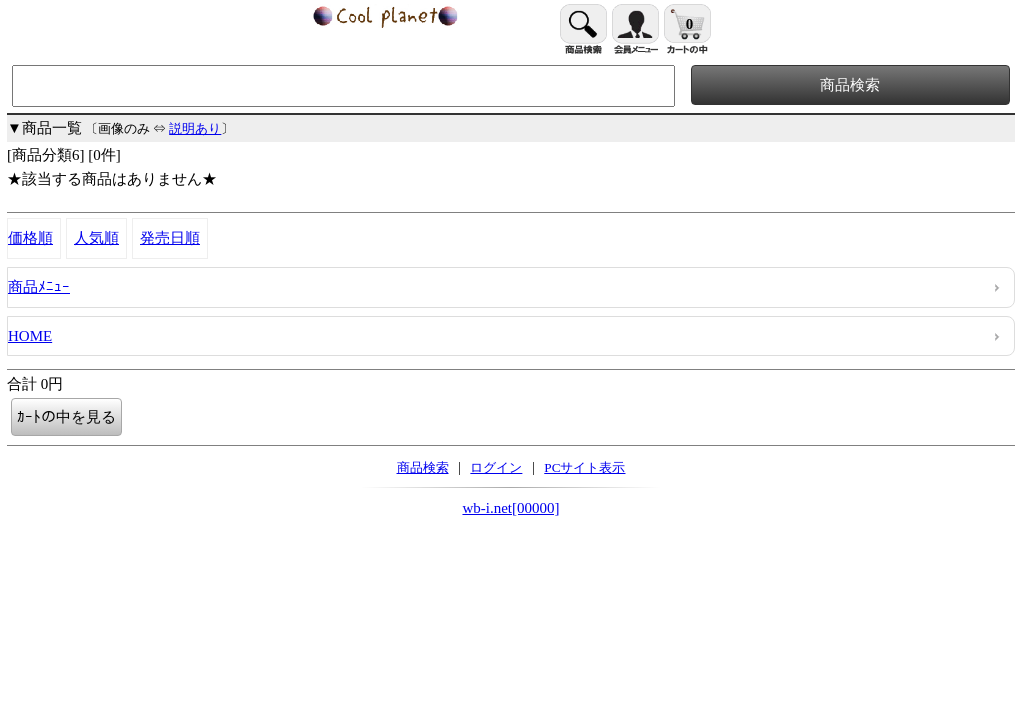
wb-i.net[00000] (510, 508)
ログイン (496, 467)
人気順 (96, 238)
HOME (30, 336)
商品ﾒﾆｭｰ (39, 287)
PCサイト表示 (584, 467)
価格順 (30, 238)
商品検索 (423, 467)
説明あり (195, 128)
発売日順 (170, 238)
